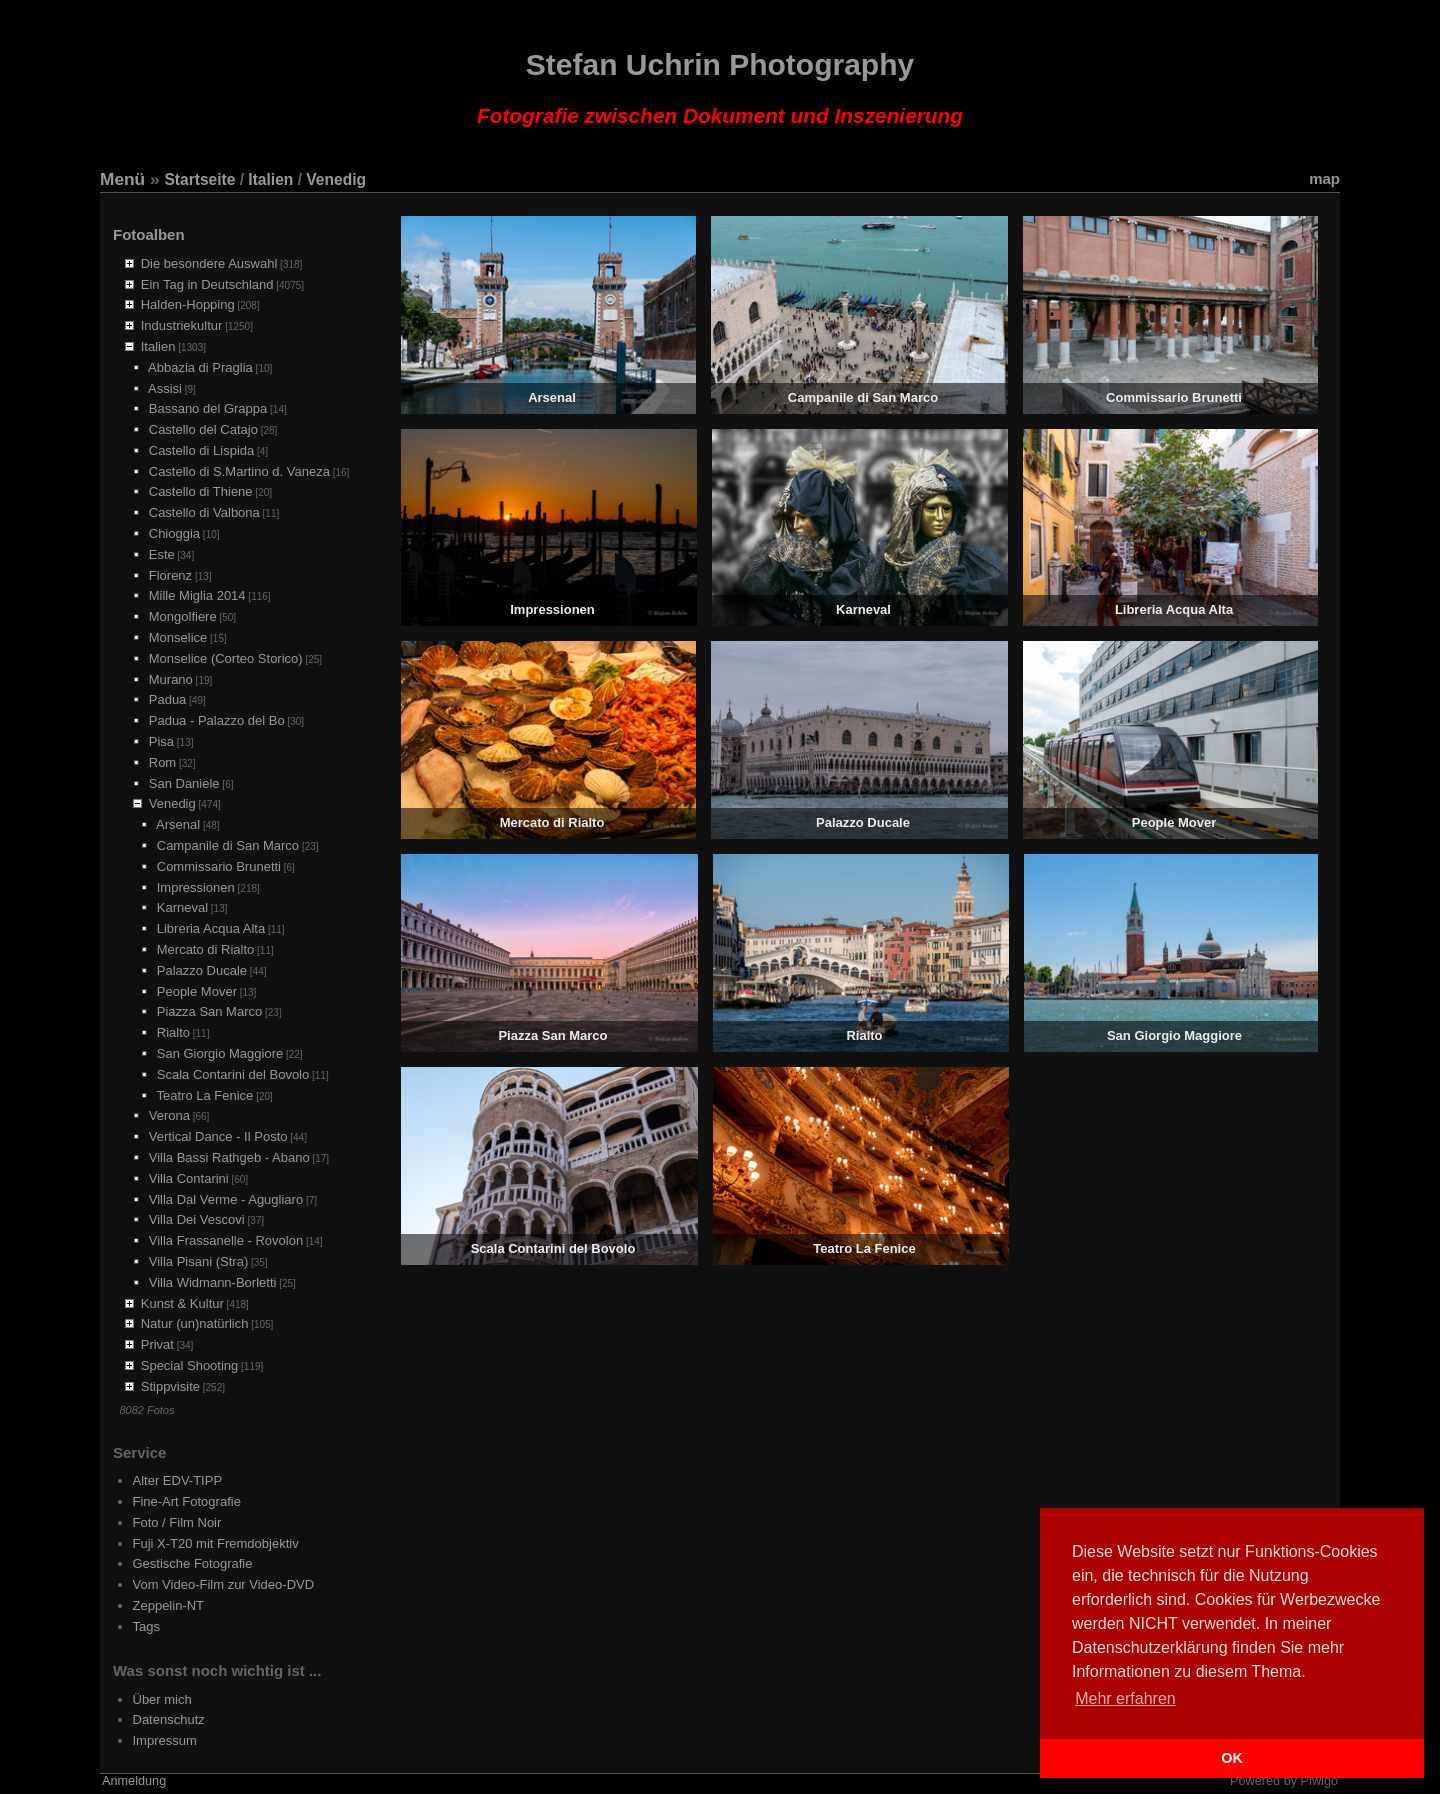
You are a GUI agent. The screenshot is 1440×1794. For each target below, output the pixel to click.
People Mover (197, 991)
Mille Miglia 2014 (197, 595)
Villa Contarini (189, 1178)
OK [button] (1232, 1758)
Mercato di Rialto (206, 949)
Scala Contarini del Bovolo (233, 1074)
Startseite (199, 179)
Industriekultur (182, 325)
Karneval (182, 907)
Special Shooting (190, 1365)
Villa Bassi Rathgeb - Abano (229, 1157)
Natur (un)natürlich (195, 1323)
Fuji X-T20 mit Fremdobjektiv (216, 1543)
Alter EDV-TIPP (178, 1480)
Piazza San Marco (210, 1011)
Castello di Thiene (201, 491)
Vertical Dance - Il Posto (218, 1136)
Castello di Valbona (204, 512)
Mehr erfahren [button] (1125, 1698)
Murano (171, 679)
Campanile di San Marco (228, 845)
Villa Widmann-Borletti (213, 1282)
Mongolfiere (183, 616)
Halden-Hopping (188, 304)
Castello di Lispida (202, 450)
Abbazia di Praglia (200, 367)
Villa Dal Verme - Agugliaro (226, 1199)
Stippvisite (170, 1386)
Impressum (165, 1740)
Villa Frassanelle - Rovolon (226, 1240)
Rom (162, 762)
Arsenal (178, 824)
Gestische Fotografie (193, 1563)
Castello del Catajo (203, 429)
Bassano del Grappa (208, 408)
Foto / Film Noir (177, 1522)
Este (162, 554)
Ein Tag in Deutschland (207, 284)
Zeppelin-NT (169, 1605)
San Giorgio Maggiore (220, 1053)
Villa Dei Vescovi (197, 1219)
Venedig (336, 179)
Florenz (170, 575)
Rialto (173, 1032)
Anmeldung (134, 1781)
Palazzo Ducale (202, 970)
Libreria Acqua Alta (211, 928)
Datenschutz (169, 1719)
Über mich (162, 1699)
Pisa (161, 741)
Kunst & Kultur (182, 1303)
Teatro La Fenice (205, 1095)
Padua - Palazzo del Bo (217, 720)
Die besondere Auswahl (209, 263)
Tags (146, 1626)
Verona (169, 1115)
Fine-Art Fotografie (187, 1501)
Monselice (178, 637)
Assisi (165, 388)
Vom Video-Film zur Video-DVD (224, 1584)
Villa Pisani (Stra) (198, 1261)
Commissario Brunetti (219, 866)
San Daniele (184, 783)
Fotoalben (149, 234)
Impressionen (196, 887)
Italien (270, 179)
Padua (168, 699)
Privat (157, 1344)
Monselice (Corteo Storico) (226, 658)
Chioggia (174, 533)
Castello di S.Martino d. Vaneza (239, 471)
